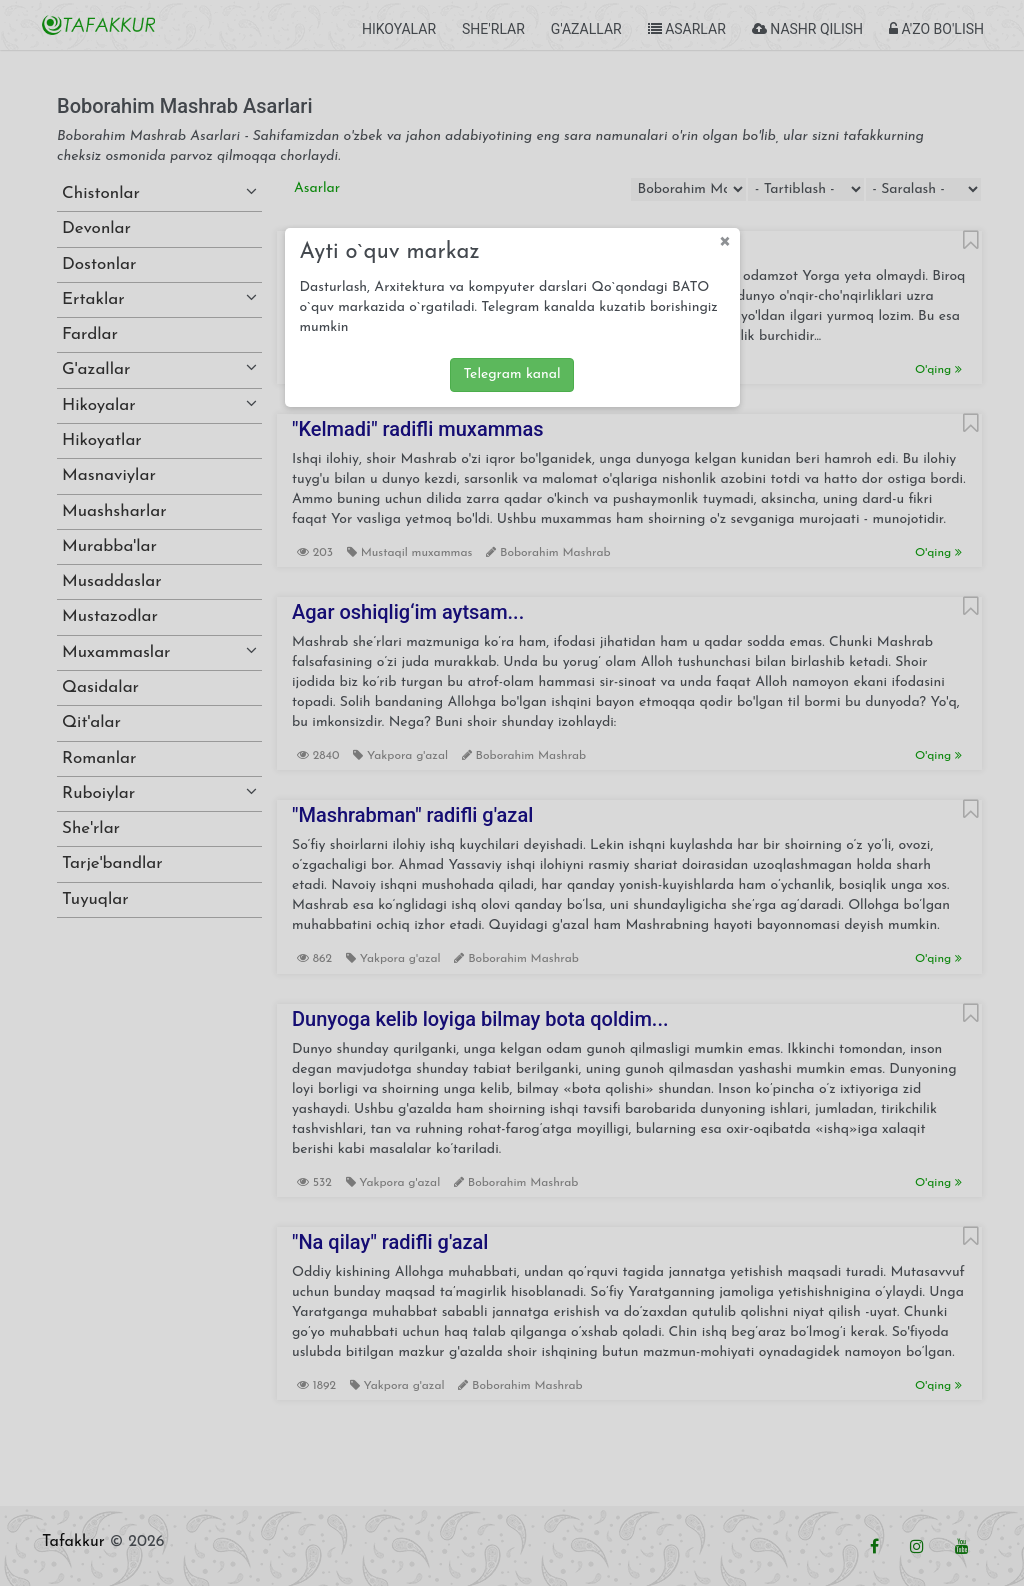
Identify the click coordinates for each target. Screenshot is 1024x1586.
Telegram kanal (511, 374)
